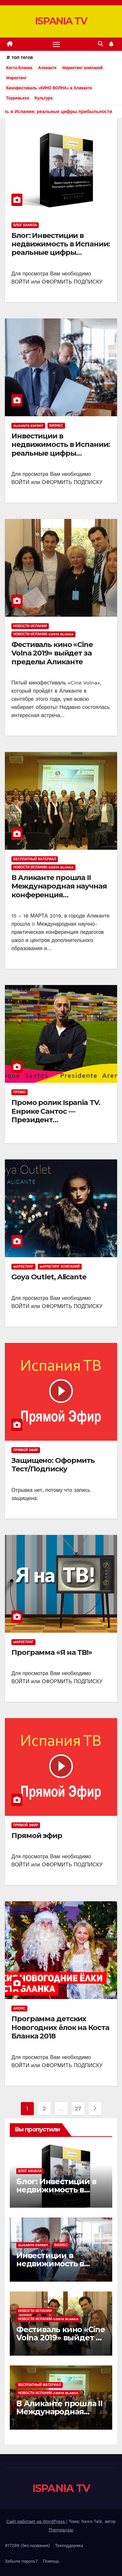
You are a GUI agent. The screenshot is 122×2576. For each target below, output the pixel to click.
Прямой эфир (25, 1450)
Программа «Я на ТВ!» (51, 1652)
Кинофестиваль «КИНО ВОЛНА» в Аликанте (49, 88)
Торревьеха (17, 98)
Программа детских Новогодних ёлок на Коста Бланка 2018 (60, 2027)
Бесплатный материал (34, 859)
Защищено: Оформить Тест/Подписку (53, 1464)
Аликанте (47, 68)
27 (78, 2108)
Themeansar (61, 2529)
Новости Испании (30, 626)
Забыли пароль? (21, 2561)
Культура (43, 98)
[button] (100, 44)
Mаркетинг (16, 78)
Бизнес (56, 425)
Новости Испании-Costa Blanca (43, 634)
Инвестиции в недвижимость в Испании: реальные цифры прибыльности (60, 449)
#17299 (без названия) (27, 2545)
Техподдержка (69, 2545)
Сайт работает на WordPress (36, 2521)
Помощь (51, 2561)
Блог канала (25, 225)
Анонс (19, 2008)
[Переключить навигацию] (56, 44)
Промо (19, 1092)
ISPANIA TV (61, 21)
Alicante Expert (28, 425)
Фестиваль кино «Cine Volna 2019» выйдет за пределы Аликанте (52, 653)
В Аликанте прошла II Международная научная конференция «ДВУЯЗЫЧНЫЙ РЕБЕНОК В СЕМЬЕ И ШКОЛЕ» (59, 895)
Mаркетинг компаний (82, 68)
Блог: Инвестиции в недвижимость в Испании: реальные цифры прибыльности (60, 248)
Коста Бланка (19, 68)
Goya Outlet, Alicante (48, 1277)
